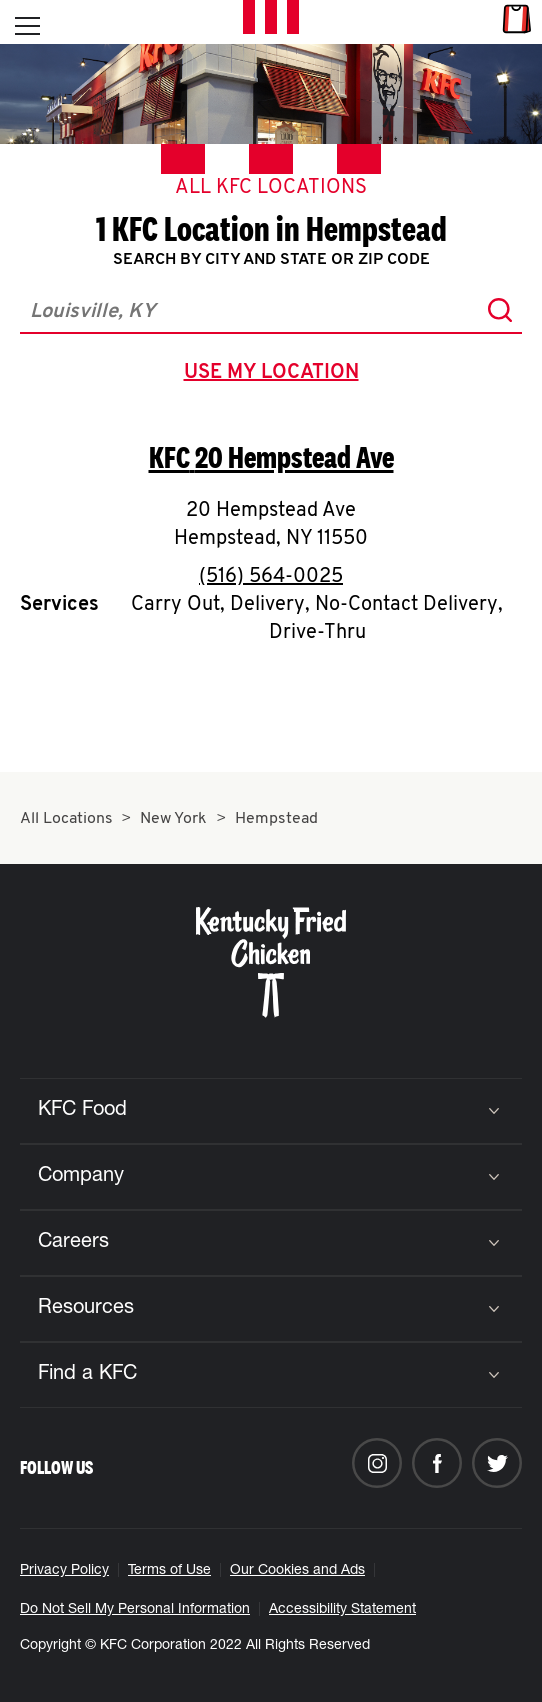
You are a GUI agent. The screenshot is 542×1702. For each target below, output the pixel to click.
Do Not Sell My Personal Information (135, 1610)
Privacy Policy (64, 1571)
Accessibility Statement (342, 1610)
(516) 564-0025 (271, 577)
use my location (275, 375)
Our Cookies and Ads (297, 1571)
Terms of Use (169, 1571)
